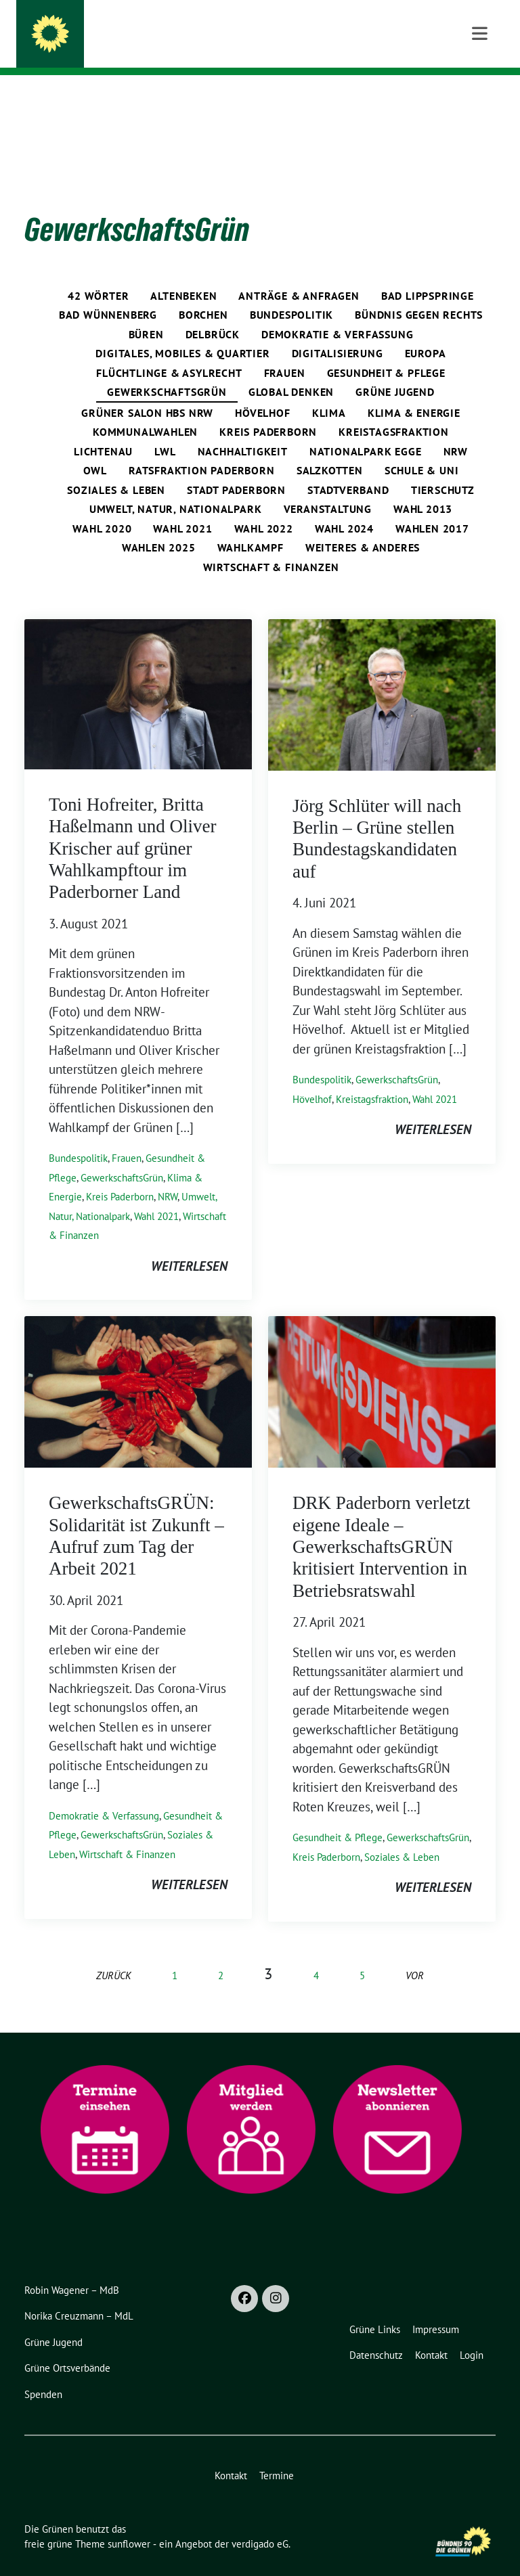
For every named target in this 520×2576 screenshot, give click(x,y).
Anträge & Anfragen (298, 274)
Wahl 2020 (101, 507)
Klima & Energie (414, 392)
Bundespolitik (291, 293)
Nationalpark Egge (365, 430)
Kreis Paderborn (268, 410)
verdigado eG (260, 2522)
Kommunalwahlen (145, 410)
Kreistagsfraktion (394, 410)
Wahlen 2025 (159, 526)
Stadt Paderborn (236, 469)
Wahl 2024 (344, 507)
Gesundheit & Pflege (386, 352)
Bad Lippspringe (427, 274)
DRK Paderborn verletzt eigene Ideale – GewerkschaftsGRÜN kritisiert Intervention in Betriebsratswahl (381, 1526)
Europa (425, 332)
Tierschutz (443, 469)
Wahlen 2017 (432, 507)
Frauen (284, 352)
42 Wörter (98, 274)
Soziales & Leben (116, 469)
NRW (455, 430)
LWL (164, 430)
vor (415, 1954)
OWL (95, 449)
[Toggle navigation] (480, 96)
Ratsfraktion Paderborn (202, 449)
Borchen (203, 293)
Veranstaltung (328, 488)
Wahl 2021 (182, 507)
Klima (329, 392)
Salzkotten (330, 449)
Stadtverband (348, 469)
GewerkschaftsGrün (167, 371)
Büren (146, 313)
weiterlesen (189, 1245)
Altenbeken (183, 274)
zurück (113, 1954)
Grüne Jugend (395, 371)
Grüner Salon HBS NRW (147, 392)
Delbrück (213, 313)
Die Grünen (112, 28)
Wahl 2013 (422, 488)
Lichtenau (103, 430)
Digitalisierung (337, 332)
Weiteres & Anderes (362, 526)
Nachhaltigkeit (243, 430)
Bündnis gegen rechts (419, 293)
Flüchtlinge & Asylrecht (169, 352)
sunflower (129, 2522)
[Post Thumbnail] (138, 672)
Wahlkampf (250, 526)
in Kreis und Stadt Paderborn (165, 47)
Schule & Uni (422, 449)
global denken (291, 371)
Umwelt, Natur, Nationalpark (175, 488)
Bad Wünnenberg (108, 293)
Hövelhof (262, 392)
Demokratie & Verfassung (337, 313)
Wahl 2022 (263, 507)
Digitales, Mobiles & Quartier (182, 332)
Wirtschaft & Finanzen (271, 546)
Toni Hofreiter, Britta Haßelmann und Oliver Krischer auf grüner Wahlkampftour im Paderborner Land (132, 827)
